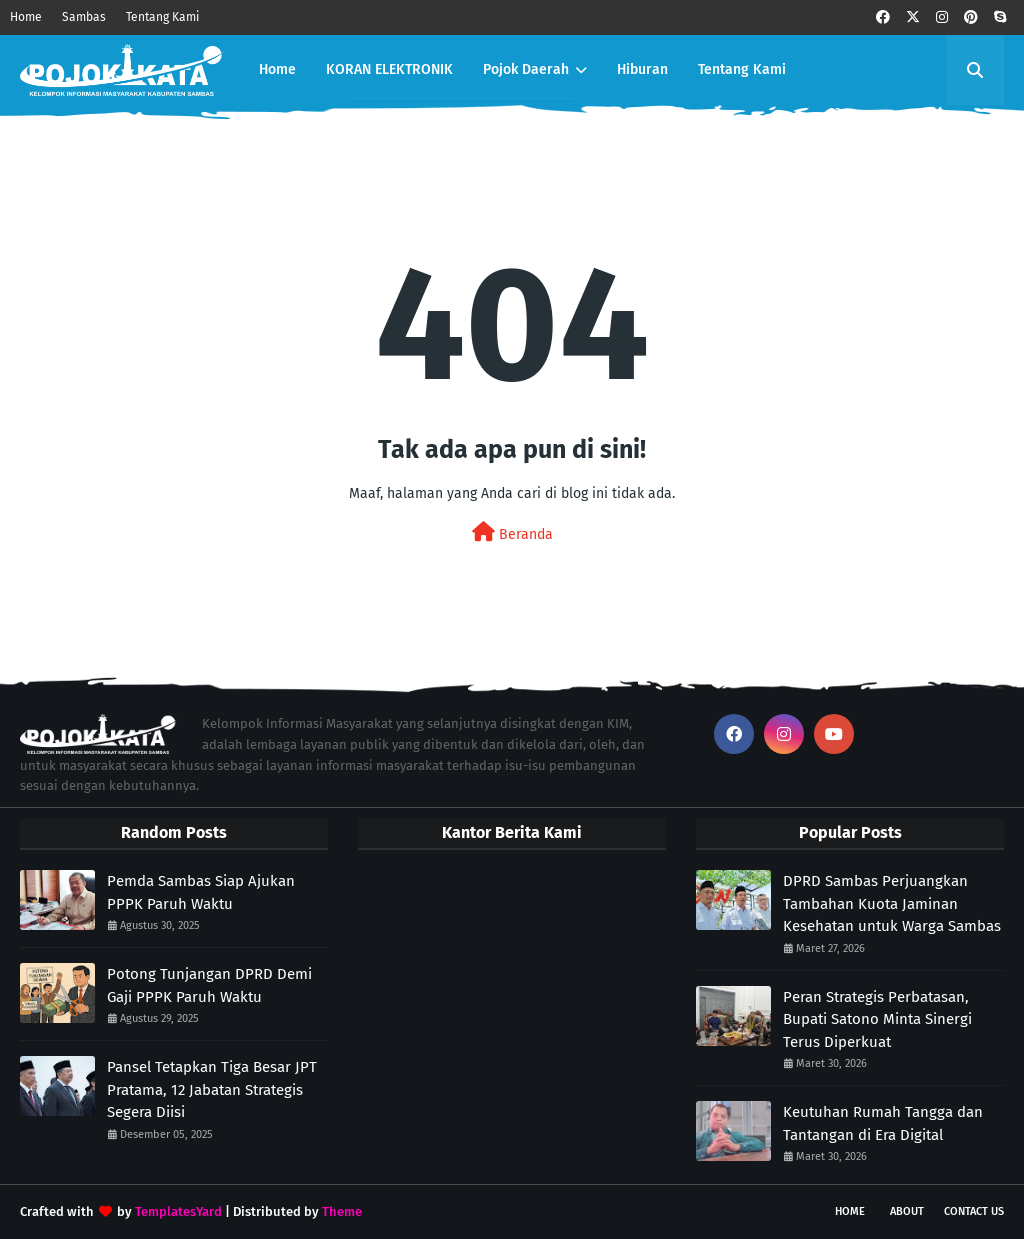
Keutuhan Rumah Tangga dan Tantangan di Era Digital (883, 1123)
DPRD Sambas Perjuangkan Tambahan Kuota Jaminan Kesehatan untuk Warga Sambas (892, 903)
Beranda (512, 532)
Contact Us (974, 1211)
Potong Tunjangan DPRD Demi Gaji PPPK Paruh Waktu (209, 985)
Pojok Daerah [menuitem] (526, 69)
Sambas (84, 17)
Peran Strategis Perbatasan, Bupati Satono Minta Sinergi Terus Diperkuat (877, 1019)
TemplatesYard (178, 1211)
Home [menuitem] (277, 69)
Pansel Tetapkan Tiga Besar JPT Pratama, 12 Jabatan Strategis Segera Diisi (212, 1089)
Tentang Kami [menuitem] (742, 69)
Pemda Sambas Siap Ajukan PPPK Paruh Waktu (201, 892)
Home (26, 17)
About (907, 1211)
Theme (342, 1211)
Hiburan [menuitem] (642, 69)
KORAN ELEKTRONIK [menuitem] (389, 69)
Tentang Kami (162, 17)
